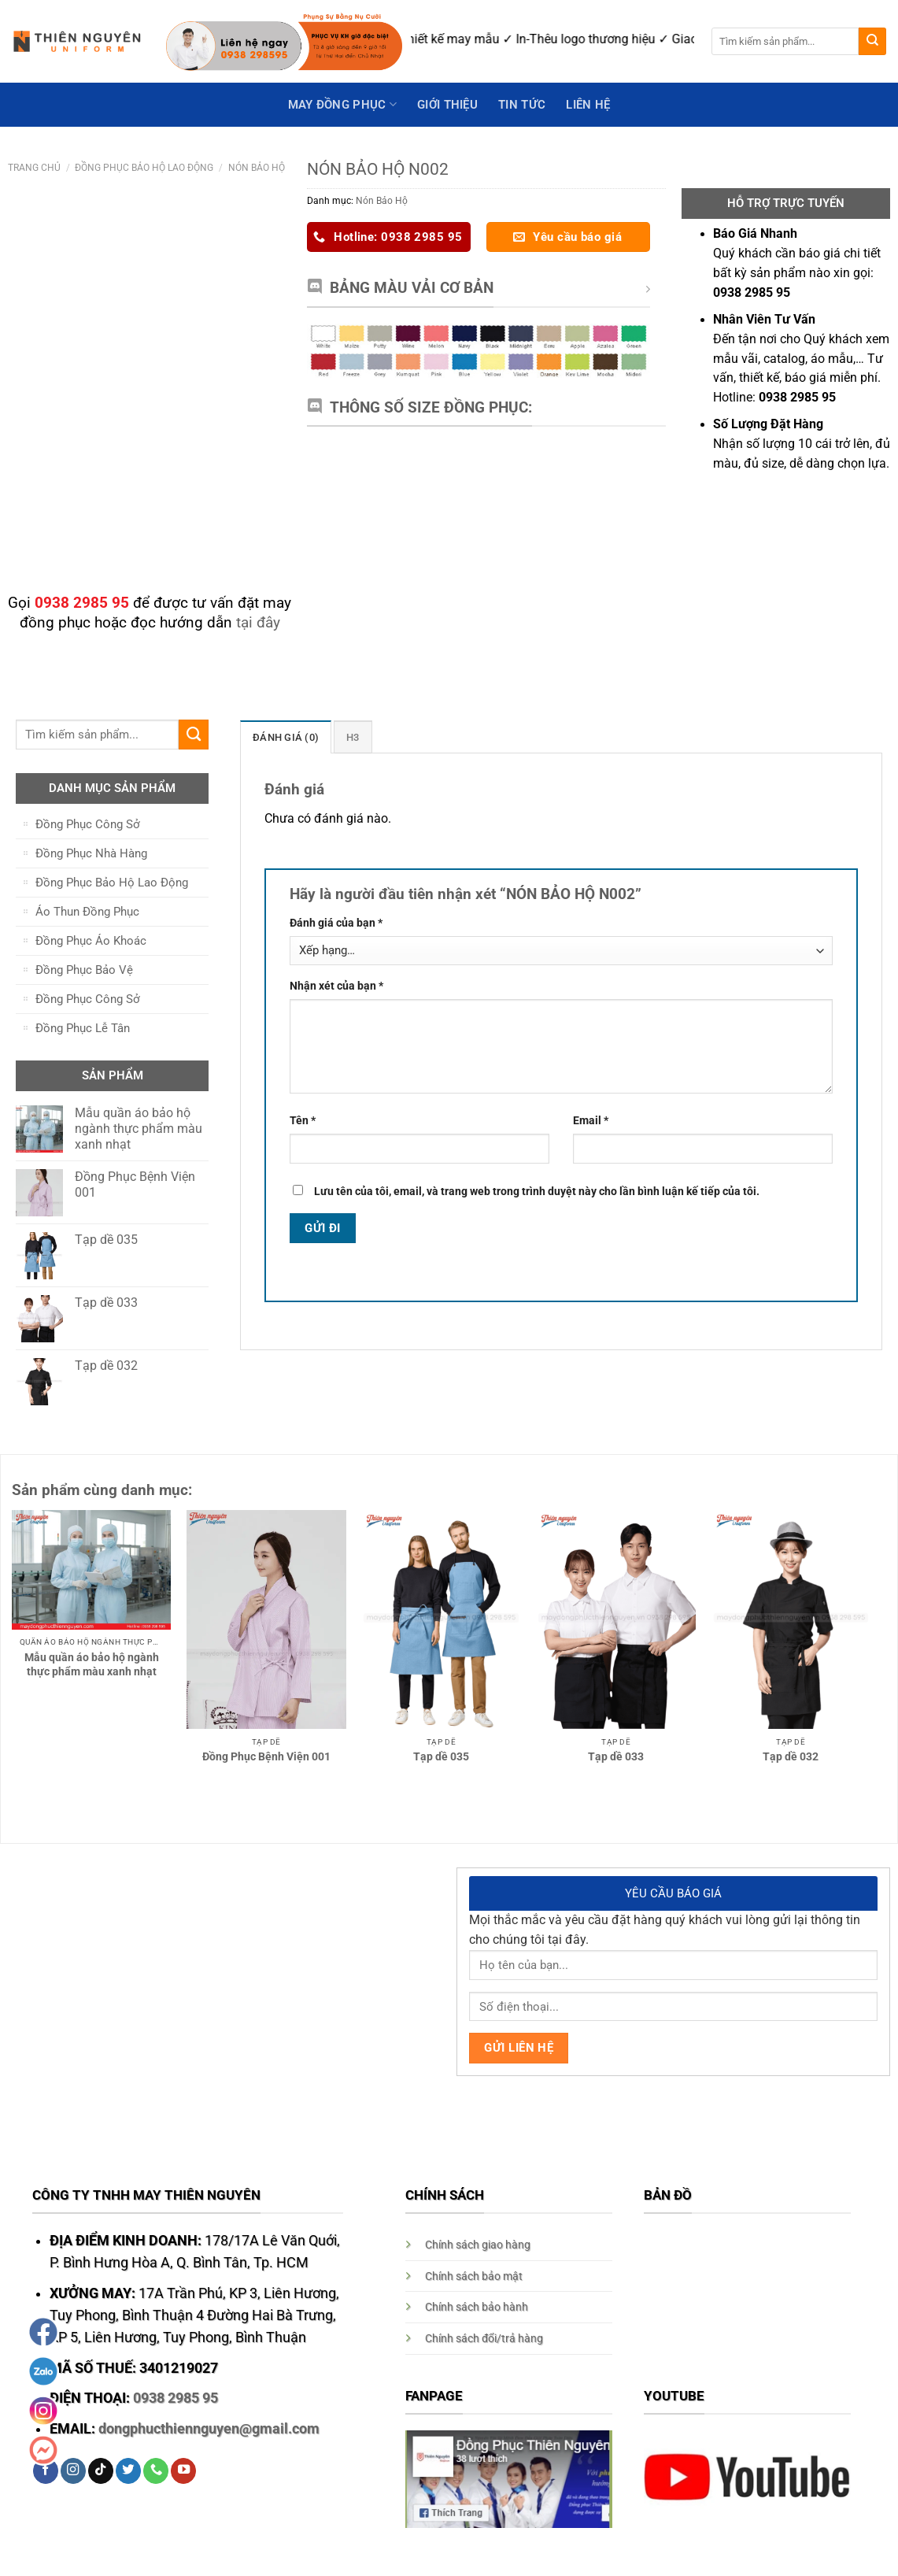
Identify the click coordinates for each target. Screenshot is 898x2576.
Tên (303, 1120)
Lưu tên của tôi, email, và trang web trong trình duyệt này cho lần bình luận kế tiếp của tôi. (536, 1190)
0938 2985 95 (175, 2398)
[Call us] (155, 2471)
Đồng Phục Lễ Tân (82, 1028)
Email (590, 1120)
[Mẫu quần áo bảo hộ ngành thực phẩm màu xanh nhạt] (92, 1570)
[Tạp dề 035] (441, 1619)
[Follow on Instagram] (73, 2471)
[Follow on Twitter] (128, 2471)
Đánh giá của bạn (336, 922)
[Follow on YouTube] (183, 2471)
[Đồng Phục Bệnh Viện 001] (266, 1619)
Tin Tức (521, 105)
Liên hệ (588, 105)
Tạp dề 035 (441, 1756)
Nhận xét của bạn (336, 985)
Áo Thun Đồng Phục (87, 912)
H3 (347, 737)
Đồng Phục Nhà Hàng (91, 853)
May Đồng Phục (342, 104)
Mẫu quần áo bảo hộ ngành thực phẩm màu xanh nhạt (91, 1664)
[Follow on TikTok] (100, 2471)
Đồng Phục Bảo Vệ (84, 970)
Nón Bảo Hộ (256, 167)
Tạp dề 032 (791, 1756)
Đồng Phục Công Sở (87, 824)
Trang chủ (34, 167)
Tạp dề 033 (616, 1756)
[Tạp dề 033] (616, 1619)
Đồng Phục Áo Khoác (90, 941)
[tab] (283, 736)
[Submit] (872, 41)
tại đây (258, 622)
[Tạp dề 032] (791, 1619)
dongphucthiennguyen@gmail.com (209, 2429)
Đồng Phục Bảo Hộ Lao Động (144, 167)
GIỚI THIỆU (447, 105)
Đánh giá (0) (283, 737)
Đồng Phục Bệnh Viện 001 (266, 1756)
